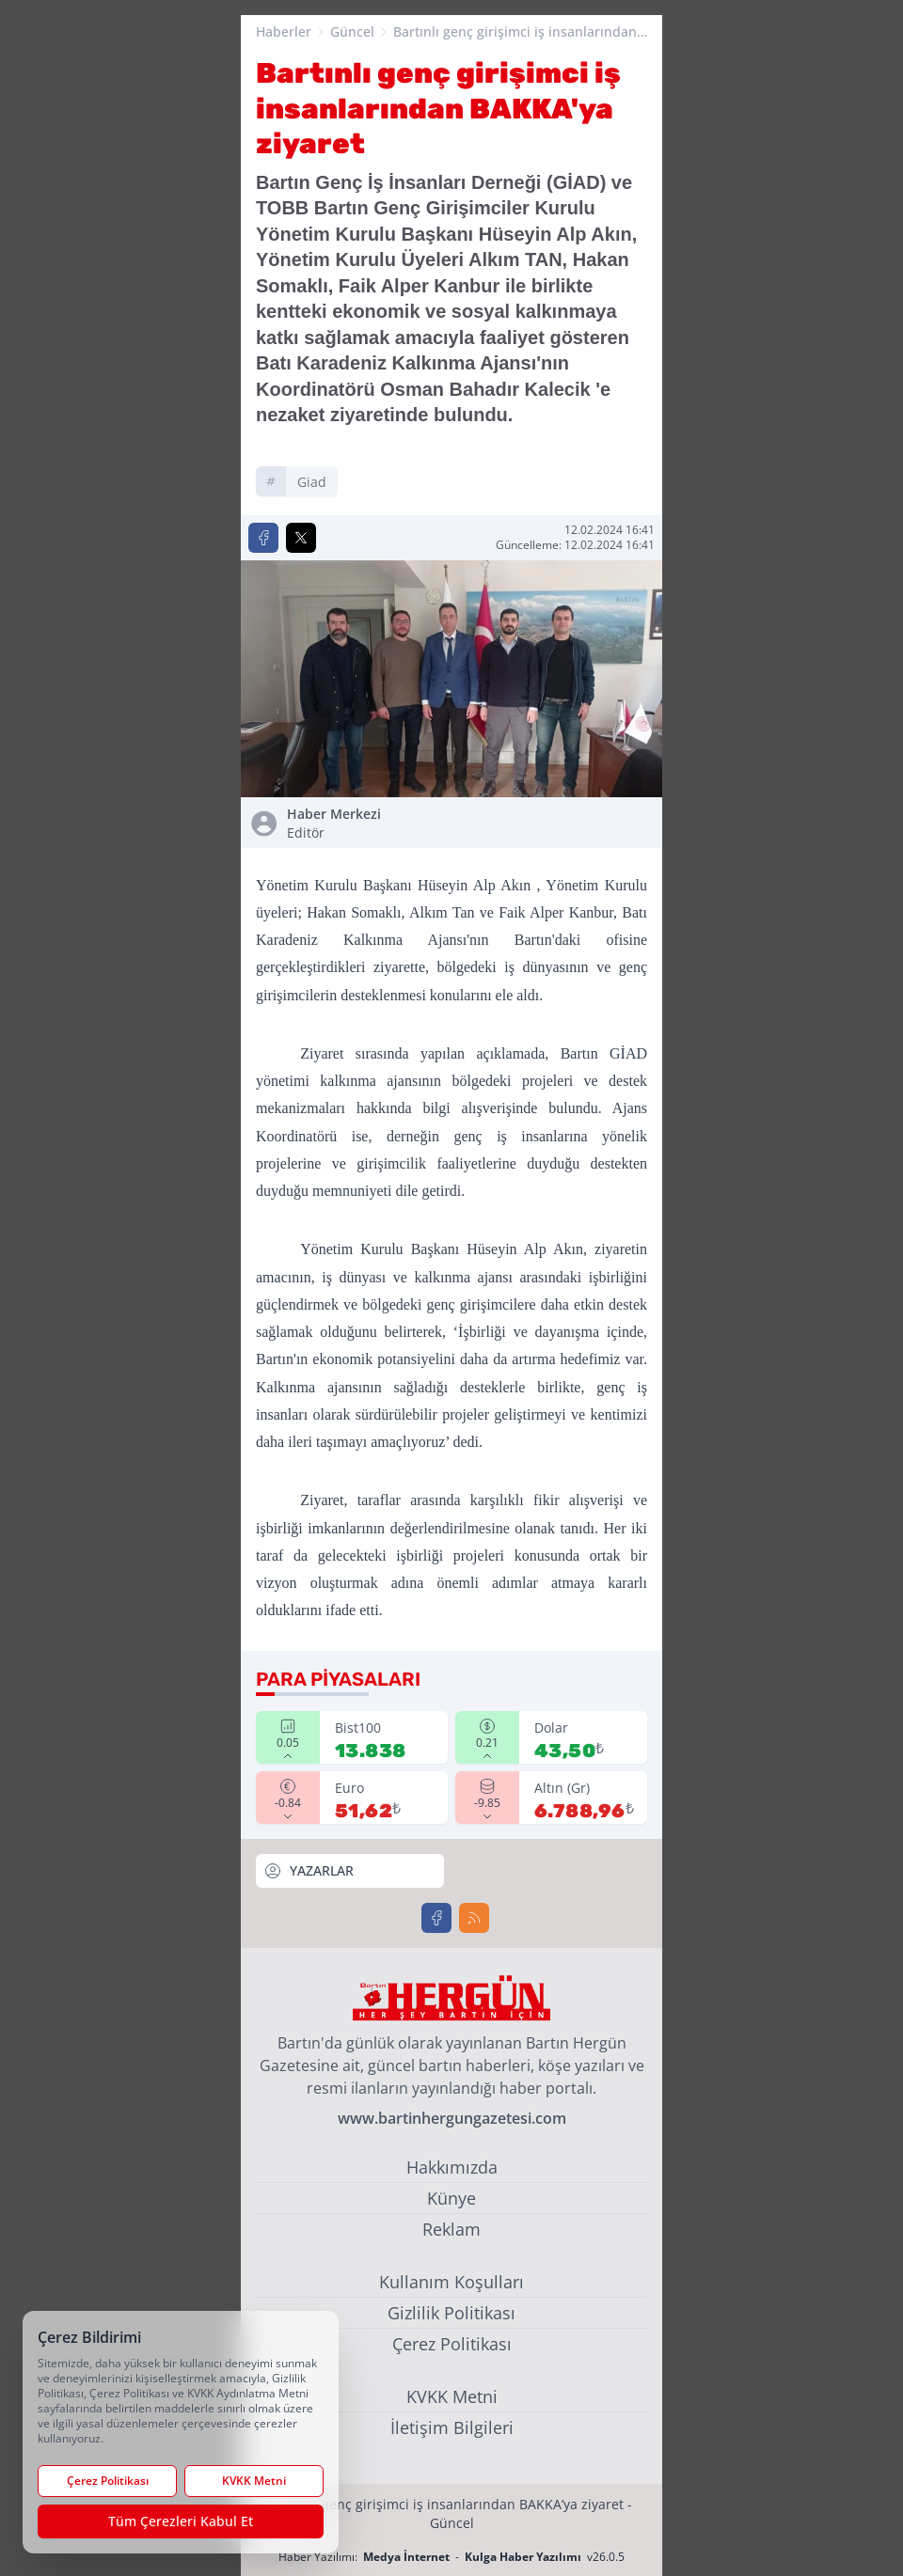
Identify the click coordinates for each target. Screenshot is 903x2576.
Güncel (352, 31)
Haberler (283, 31)
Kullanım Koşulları (451, 2281)
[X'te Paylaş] (301, 538)
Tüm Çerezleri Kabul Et (180, 2521)
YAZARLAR (308, 1870)
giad (311, 482)
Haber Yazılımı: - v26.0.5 (451, 2557)
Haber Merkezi (365, 823)
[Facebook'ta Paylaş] (263, 538)
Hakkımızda (452, 2167)
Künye (451, 2198)
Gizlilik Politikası (451, 2312)
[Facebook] (436, 1918)
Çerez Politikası (452, 2344)
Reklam (451, 2229)
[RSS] (474, 1918)
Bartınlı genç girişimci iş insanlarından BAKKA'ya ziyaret (515, 32)
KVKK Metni (452, 2396)
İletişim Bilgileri (452, 2427)
